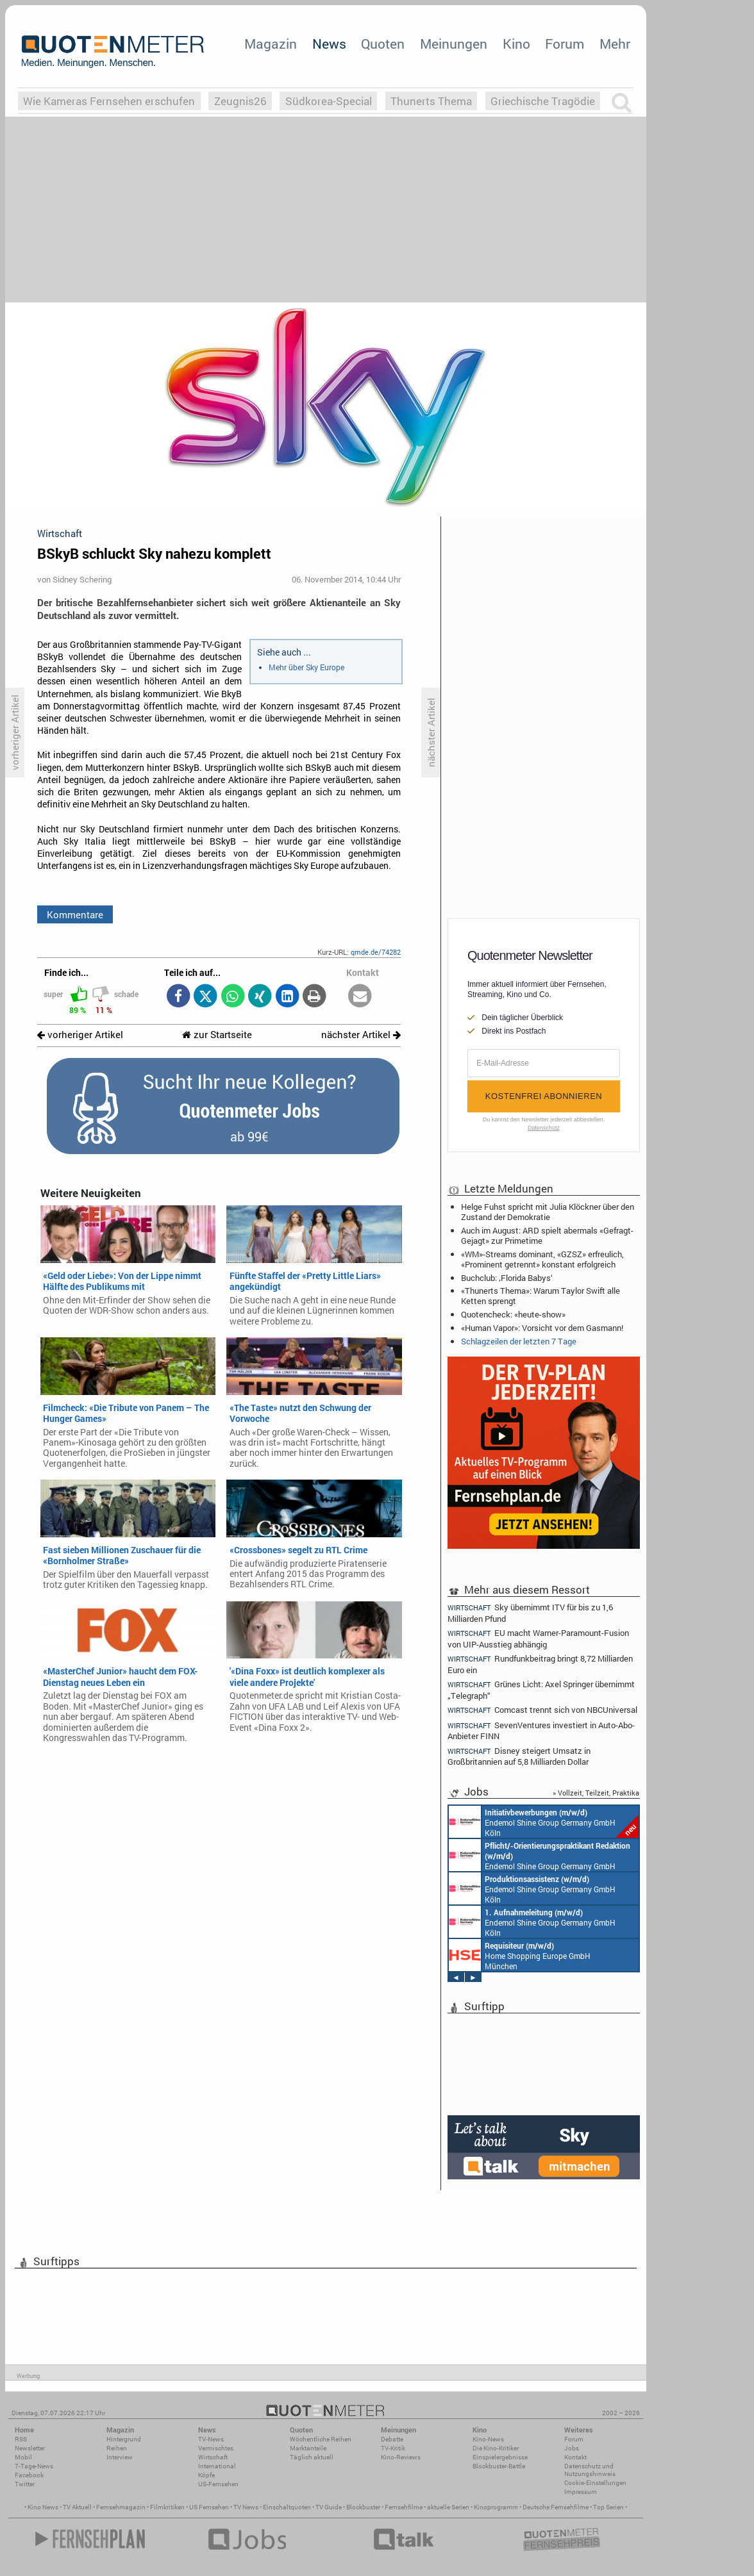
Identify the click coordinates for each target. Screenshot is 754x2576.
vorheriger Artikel (80, 1034)
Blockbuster (363, 2507)
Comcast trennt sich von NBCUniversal (542, 1710)
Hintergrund (123, 2439)
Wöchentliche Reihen (320, 2439)
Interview (119, 2457)
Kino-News (488, 2439)
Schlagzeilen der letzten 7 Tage (518, 1341)
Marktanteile (308, 2448)
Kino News (43, 2507)
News (329, 44)
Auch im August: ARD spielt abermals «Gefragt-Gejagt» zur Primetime (547, 1235)
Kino (516, 44)
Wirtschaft (213, 2457)
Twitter (25, 2484)
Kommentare (75, 914)
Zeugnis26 (240, 101)
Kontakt (575, 2457)
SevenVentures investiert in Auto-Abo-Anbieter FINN (541, 1730)
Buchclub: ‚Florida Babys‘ (507, 1278)
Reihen (116, 2448)
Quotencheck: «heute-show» (513, 1314)
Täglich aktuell (311, 2457)
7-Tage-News (34, 2466)
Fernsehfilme (404, 2507)
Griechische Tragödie (542, 101)
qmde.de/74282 (376, 952)
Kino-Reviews (401, 2457)
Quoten (383, 44)
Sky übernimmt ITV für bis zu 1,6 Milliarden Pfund (530, 1612)
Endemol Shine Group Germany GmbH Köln (544, 1822)
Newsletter (30, 2448)
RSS (21, 2439)
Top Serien (608, 2507)
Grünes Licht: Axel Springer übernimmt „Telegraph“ (541, 1689)
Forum (564, 44)
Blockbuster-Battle (499, 2466)
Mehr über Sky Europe (306, 667)
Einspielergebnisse (500, 2457)
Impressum (580, 2492)
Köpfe (206, 2475)
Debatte (392, 2439)
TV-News (211, 2439)
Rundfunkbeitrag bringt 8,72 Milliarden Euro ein (540, 1663)
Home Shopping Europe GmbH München (520, 1955)
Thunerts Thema (431, 101)
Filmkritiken (167, 2507)
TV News (245, 2507)
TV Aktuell (77, 2507)
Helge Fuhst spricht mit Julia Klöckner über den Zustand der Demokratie (547, 1212)
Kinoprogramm (496, 2507)
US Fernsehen (209, 2507)
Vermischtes (215, 2448)
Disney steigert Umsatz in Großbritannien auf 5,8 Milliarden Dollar (519, 1756)
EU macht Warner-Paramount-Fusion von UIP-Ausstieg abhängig (538, 1638)
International (217, 2466)
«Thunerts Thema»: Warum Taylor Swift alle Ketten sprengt (540, 1296)
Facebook (29, 2475)
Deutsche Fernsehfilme (556, 2507)
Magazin (270, 44)
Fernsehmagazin (121, 2507)
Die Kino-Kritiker (496, 2448)
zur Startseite (217, 1034)
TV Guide (328, 2507)
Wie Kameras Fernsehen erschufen (109, 101)
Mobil (23, 2457)
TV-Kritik (393, 2448)
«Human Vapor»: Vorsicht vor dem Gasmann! (542, 1327)
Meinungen (453, 44)
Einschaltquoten (287, 2507)
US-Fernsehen (218, 2484)
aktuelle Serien (448, 2507)
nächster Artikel (361, 1034)
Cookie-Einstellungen (595, 2483)
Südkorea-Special (328, 101)
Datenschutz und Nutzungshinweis (590, 2470)
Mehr (614, 44)
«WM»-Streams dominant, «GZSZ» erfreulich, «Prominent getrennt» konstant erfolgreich (542, 1259)
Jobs (571, 2448)
